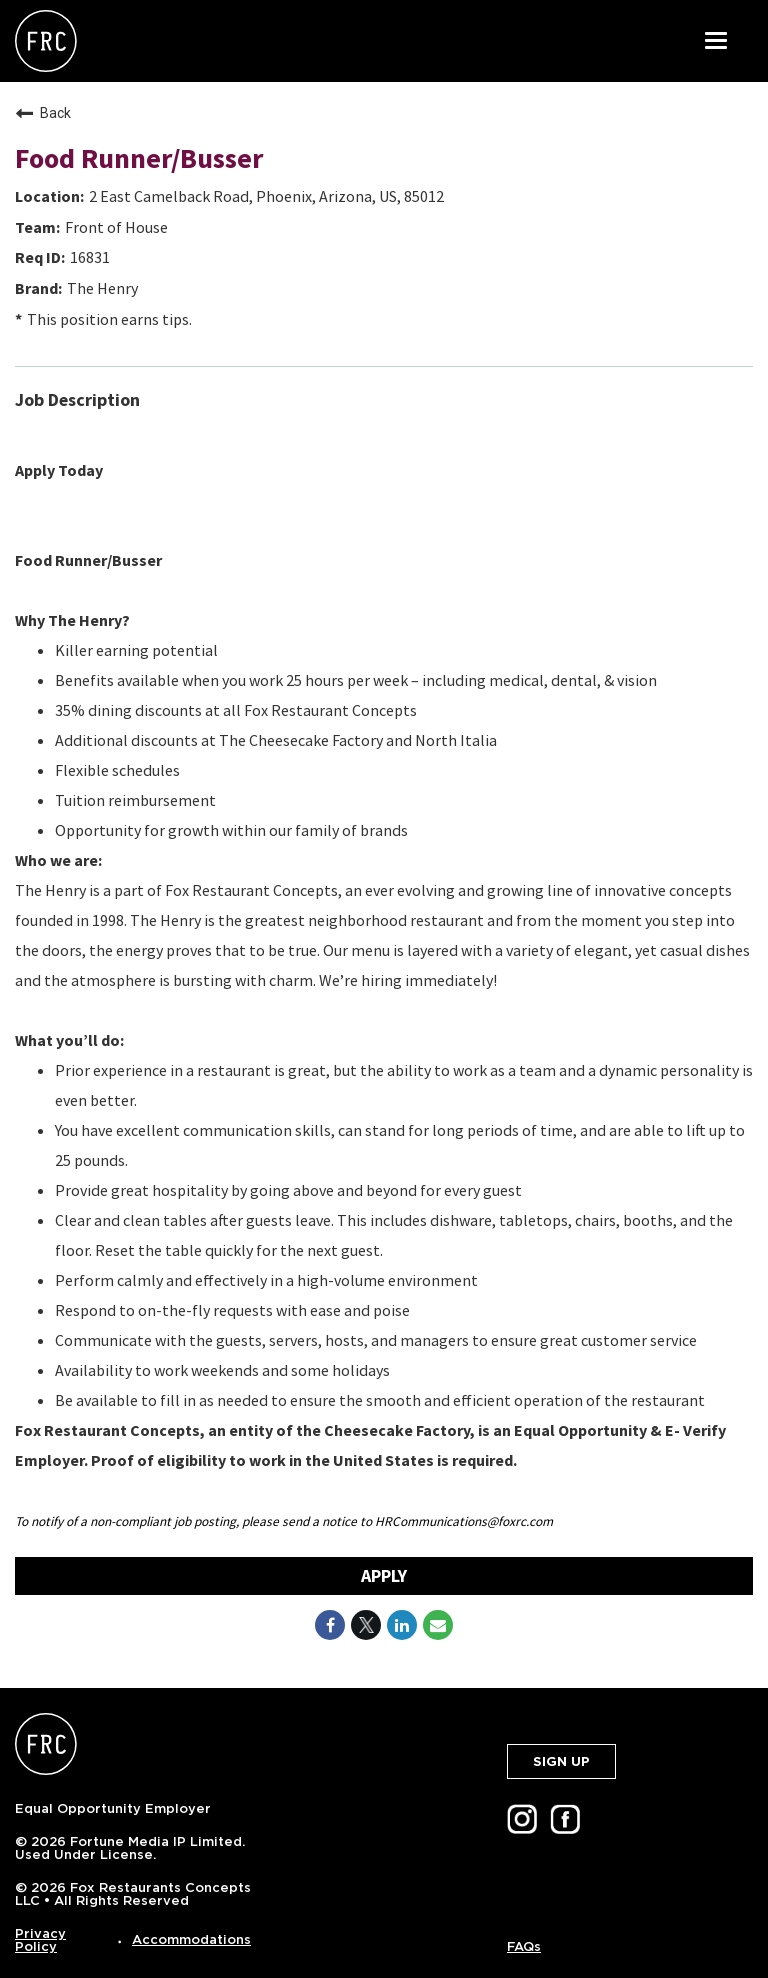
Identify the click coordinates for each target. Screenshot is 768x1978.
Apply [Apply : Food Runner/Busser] (384, 1575)
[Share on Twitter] (366, 1625)
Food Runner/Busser (139, 158)
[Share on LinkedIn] (402, 1625)
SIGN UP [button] (561, 1761)
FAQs (524, 1946)
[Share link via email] (438, 1625)
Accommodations (191, 1939)
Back (43, 113)
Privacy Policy (40, 1940)
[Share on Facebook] (330, 1625)
